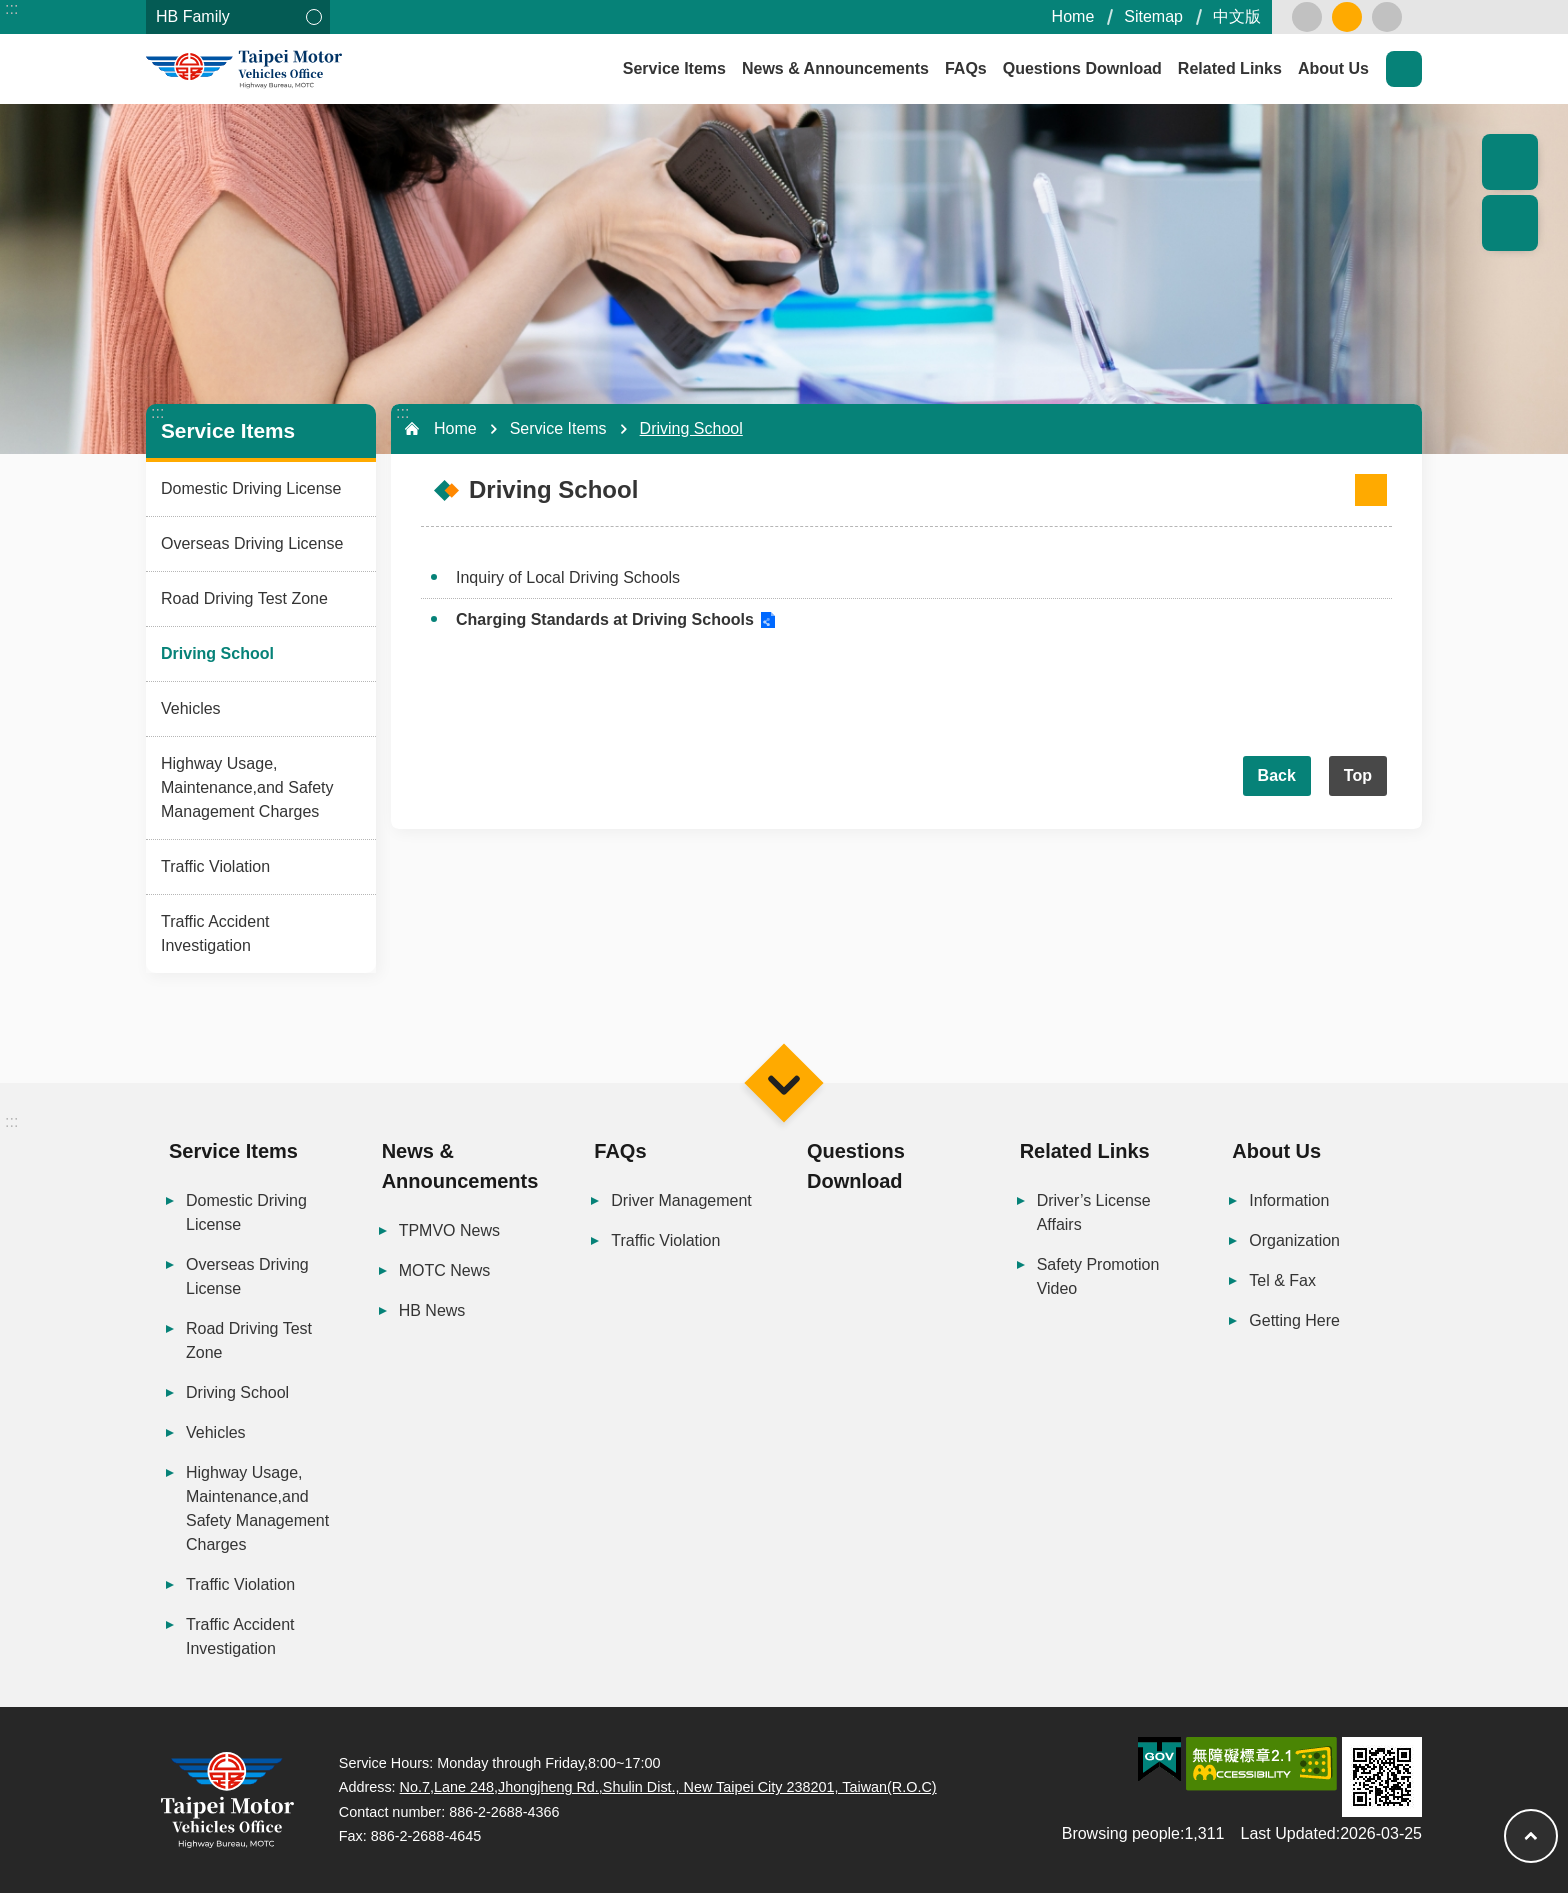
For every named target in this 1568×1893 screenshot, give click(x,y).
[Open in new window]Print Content (1371, 490)
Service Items (674, 68)
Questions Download (1082, 68)
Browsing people (1121, 1833)
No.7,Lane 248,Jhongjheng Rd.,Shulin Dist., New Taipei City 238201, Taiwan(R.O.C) (668, 1787)
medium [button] (1347, 17)
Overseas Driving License (252, 543)
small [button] (1307, 17)
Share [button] (1510, 223)
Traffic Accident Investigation (215, 933)
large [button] (1387, 17)
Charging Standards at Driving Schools (605, 619)
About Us (1333, 68)
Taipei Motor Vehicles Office (326, 69)
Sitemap (1153, 16)
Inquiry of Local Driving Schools (568, 577)
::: (11, 8)
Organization (1294, 1240)
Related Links (1230, 68)
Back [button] (1277, 775)
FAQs (966, 68)
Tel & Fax (1282, 1280)
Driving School (217, 653)
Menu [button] (783, 1082)
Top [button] (1358, 775)
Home (1073, 16)
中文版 (1237, 16)
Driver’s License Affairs (1094, 1212)
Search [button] (1404, 69)
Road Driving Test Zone (244, 598)
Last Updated (1288, 1833)
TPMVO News (449, 1230)
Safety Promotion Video (1098, 1276)
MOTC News (445, 1270)
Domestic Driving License (251, 488)
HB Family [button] (193, 16)
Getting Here (1294, 1320)
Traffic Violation (215, 866)
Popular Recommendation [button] (1510, 162)
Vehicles (191, 708)
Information (1289, 1200)
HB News (432, 1310)
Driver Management (681, 1200)
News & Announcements (835, 68)
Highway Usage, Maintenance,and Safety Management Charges (247, 787)
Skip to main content (10, 10)
